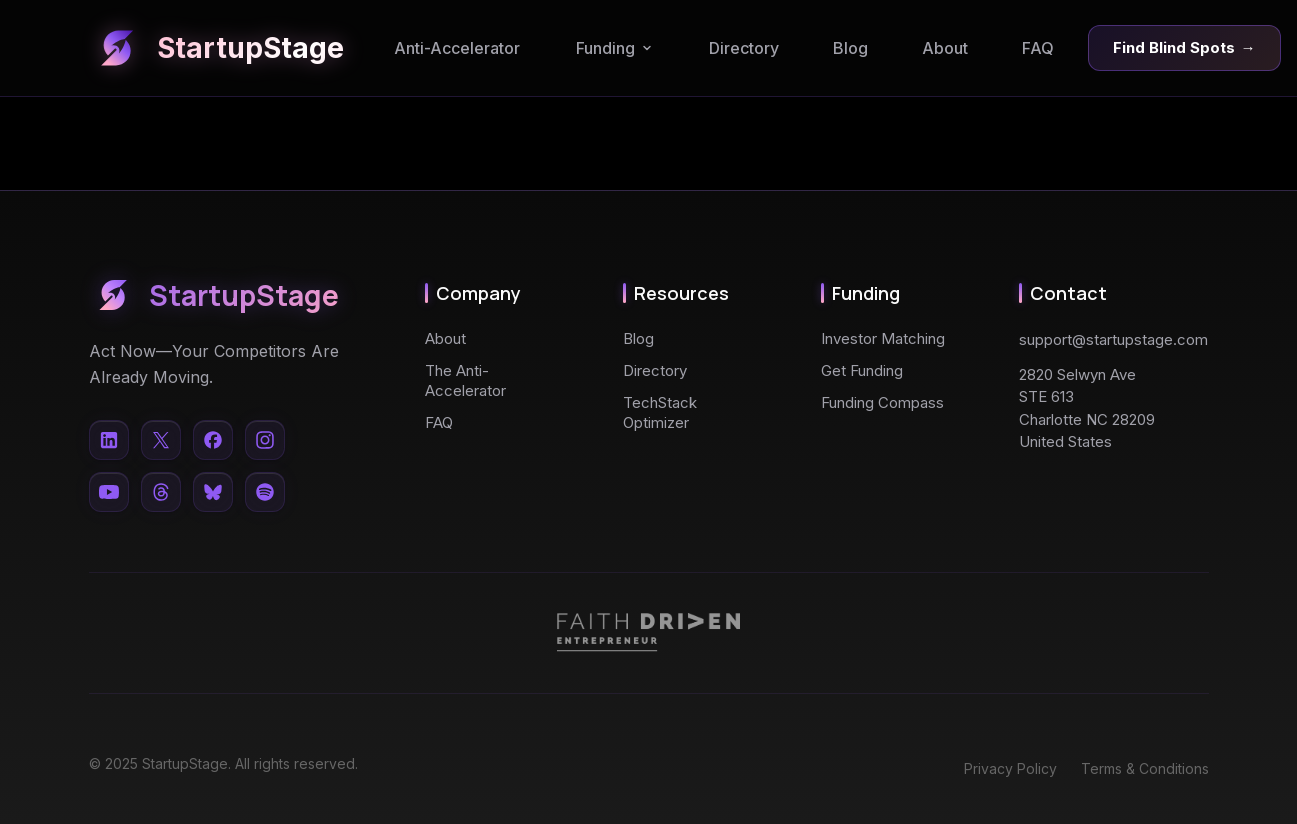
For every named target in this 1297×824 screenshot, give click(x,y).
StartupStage (216, 48)
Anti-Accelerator (457, 48)
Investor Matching (883, 338)
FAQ (1038, 48)
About (945, 48)
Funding (614, 48)
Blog (850, 48)
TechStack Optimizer (660, 412)
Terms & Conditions (1145, 768)
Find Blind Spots (1184, 48)
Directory (744, 48)
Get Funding (862, 370)
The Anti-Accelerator (465, 380)
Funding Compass (882, 402)
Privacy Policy (1010, 768)
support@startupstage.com (1113, 339)
